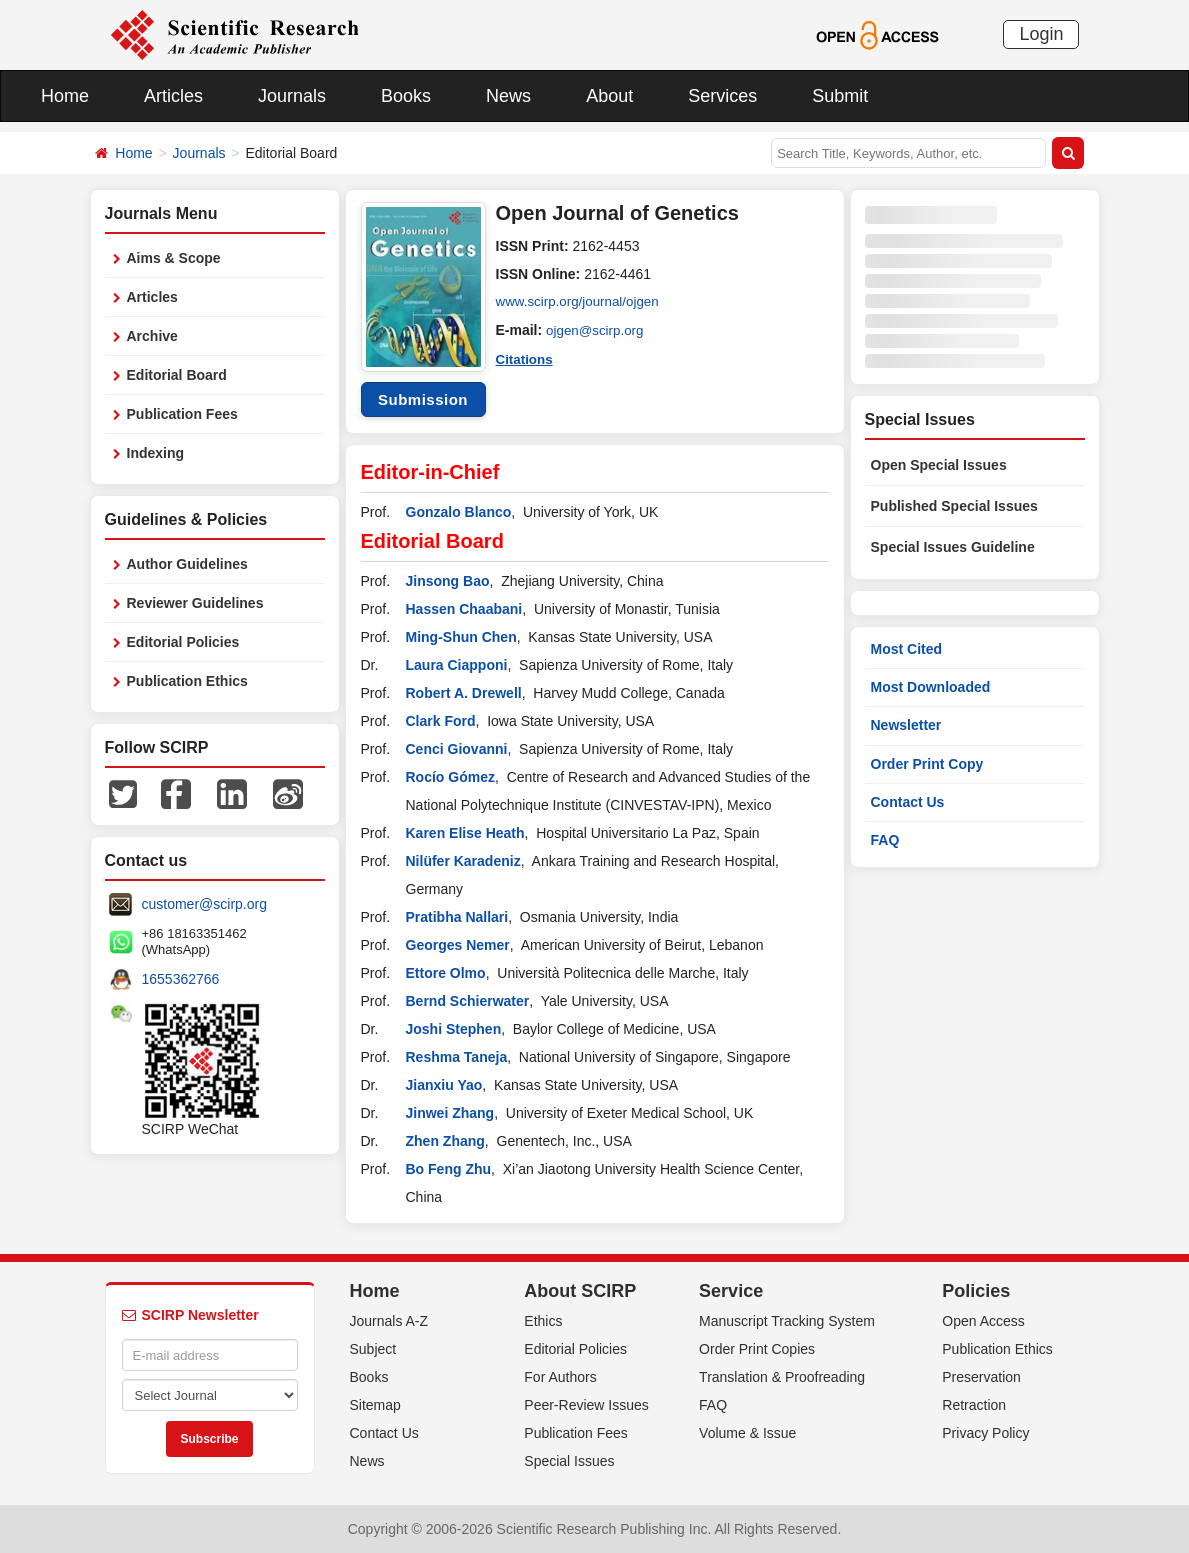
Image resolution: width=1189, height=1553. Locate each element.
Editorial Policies (183, 642)
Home (65, 96)
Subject (373, 1349)
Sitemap (375, 1405)
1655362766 (181, 979)
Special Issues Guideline (953, 547)
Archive (152, 336)
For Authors (560, 1377)
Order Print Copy (927, 764)
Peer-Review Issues (586, 1405)
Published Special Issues (954, 506)
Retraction (974, 1405)
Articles (173, 96)
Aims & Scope (174, 258)
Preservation (981, 1377)
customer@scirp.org (204, 904)
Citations (526, 358)
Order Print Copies (757, 1349)
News (508, 96)
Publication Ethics (187, 681)
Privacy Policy (985, 1433)
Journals (292, 96)
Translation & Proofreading (782, 1377)
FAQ (885, 840)
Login (1041, 34)
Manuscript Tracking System (787, 1321)
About (609, 96)
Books (406, 96)
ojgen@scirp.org (597, 330)
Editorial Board (177, 375)
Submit (840, 96)
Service (731, 1291)
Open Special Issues (939, 465)
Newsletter (906, 725)
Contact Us (908, 802)
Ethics (543, 1321)
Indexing (156, 453)
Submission (423, 399)
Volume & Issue (747, 1433)
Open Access (983, 1321)
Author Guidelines (187, 564)
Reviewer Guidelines (195, 603)
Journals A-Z (389, 1321)
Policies (976, 1291)
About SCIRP (580, 1291)
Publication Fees (182, 414)
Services (722, 96)
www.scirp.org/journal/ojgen (581, 302)
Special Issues (569, 1461)
